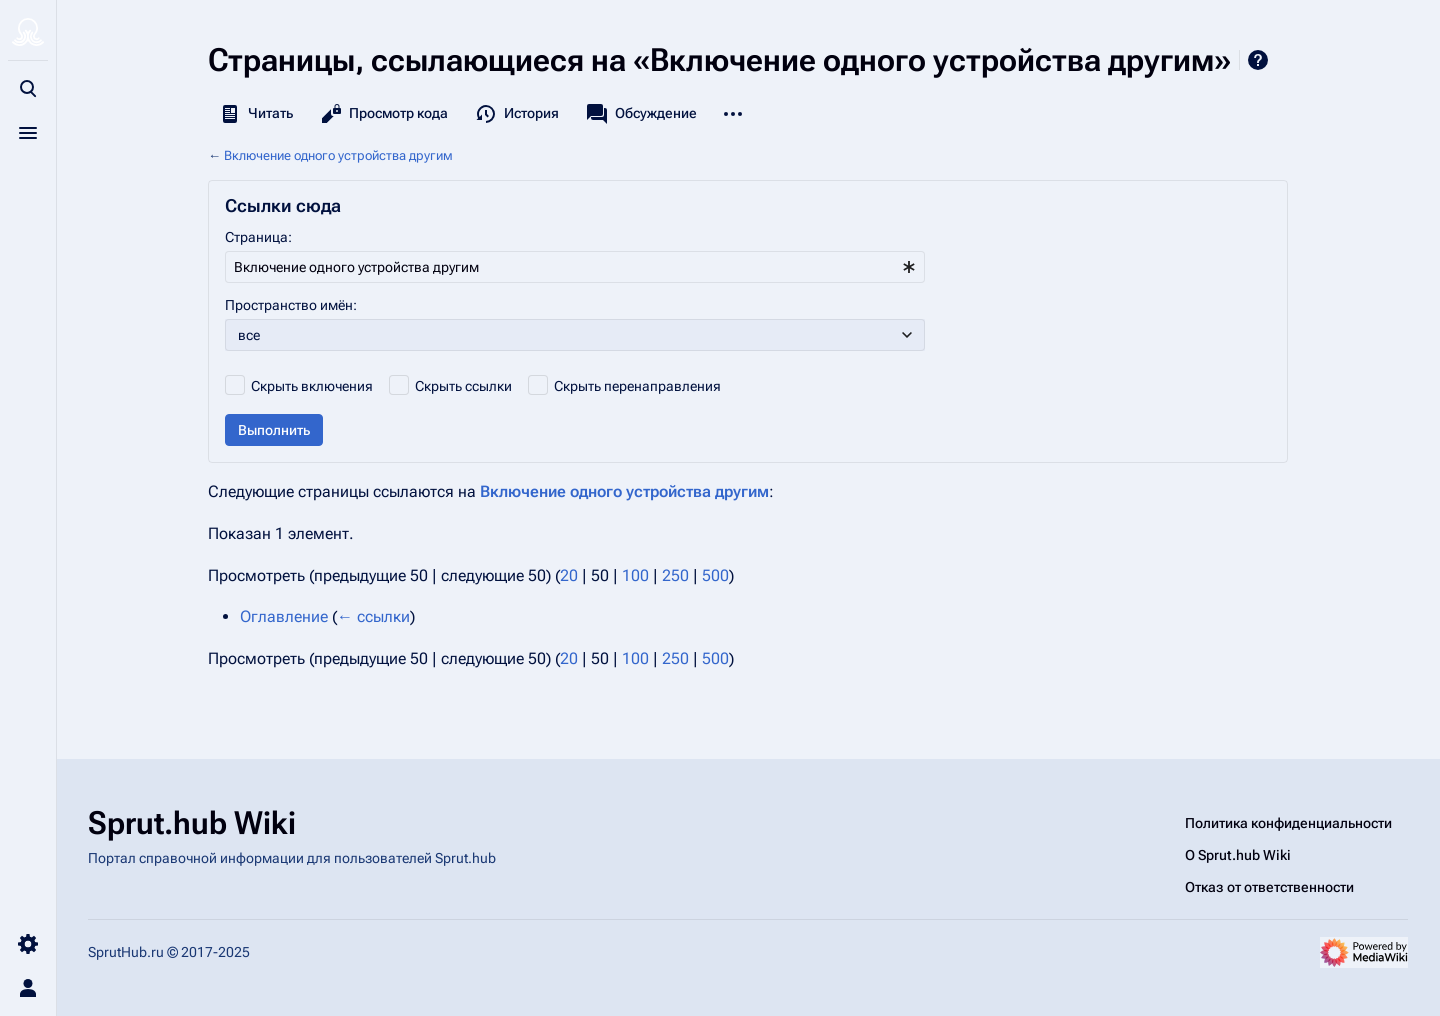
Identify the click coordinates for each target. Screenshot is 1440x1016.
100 (635, 575)
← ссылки (373, 616)
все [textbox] (249, 335)
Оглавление (284, 616)
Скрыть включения (312, 386)
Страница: (258, 237)
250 (675, 575)
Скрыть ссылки (463, 386)
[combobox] (575, 267)
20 (569, 575)
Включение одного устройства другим (338, 155)
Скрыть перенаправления (637, 386)
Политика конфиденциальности (1288, 823)
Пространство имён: (291, 305)
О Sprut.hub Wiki (1238, 855)
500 (715, 575)
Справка (1258, 60)
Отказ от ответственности (1269, 887)
